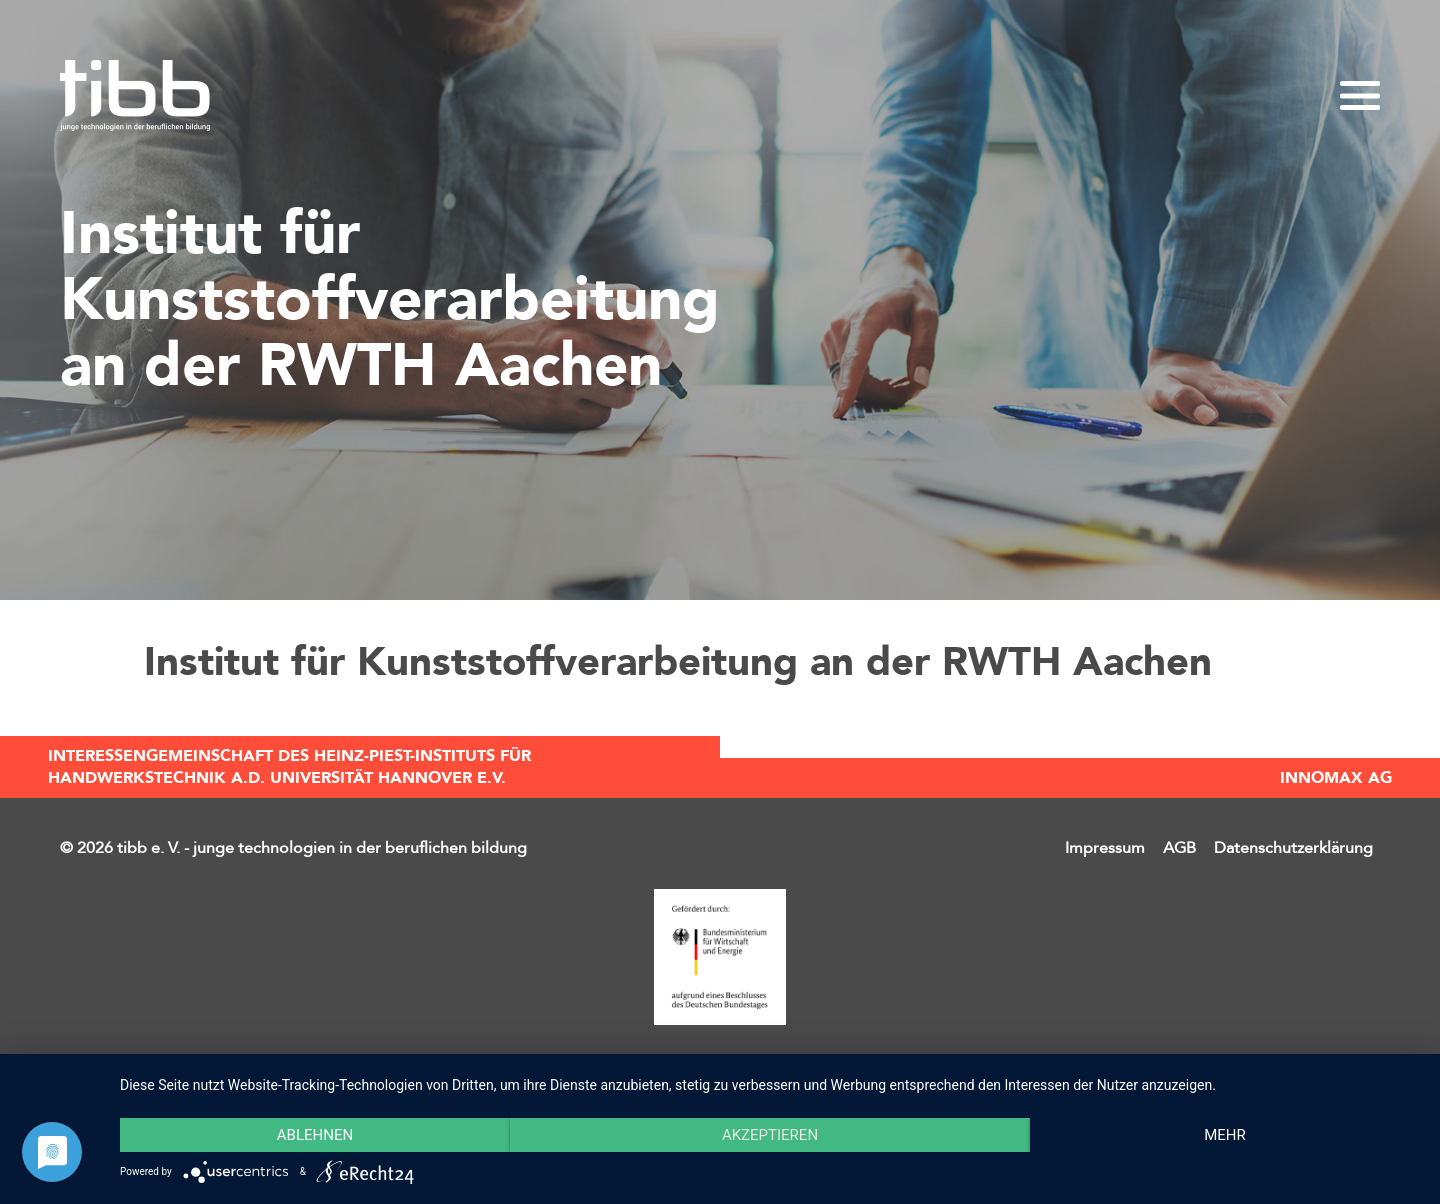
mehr (1225, 1135)
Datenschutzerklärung (1293, 848)
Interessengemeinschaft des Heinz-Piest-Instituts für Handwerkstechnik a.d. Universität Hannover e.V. (289, 767)
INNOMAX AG (1336, 778)
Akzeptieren (770, 1135)
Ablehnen (315, 1135)
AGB (1179, 848)
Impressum (1105, 848)
